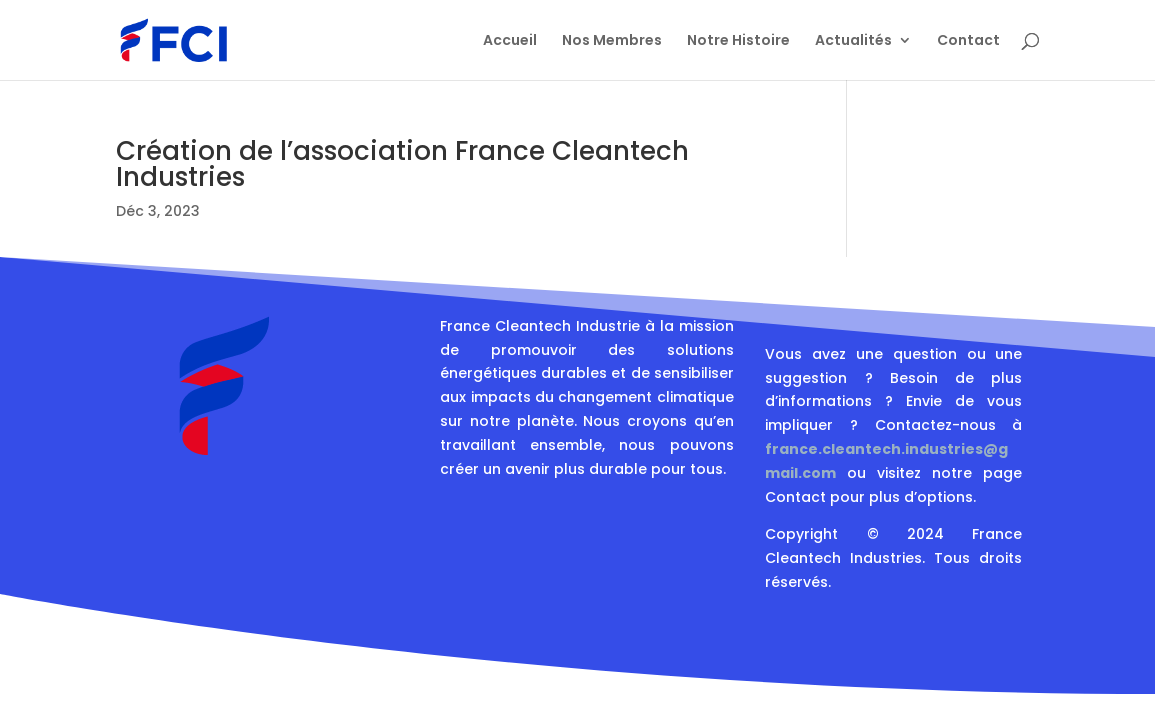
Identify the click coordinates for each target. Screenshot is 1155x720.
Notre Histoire (738, 41)
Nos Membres (612, 41)
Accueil (510, 41)
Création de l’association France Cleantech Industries (402, 164)
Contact (968, 41)
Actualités (853, 41)
